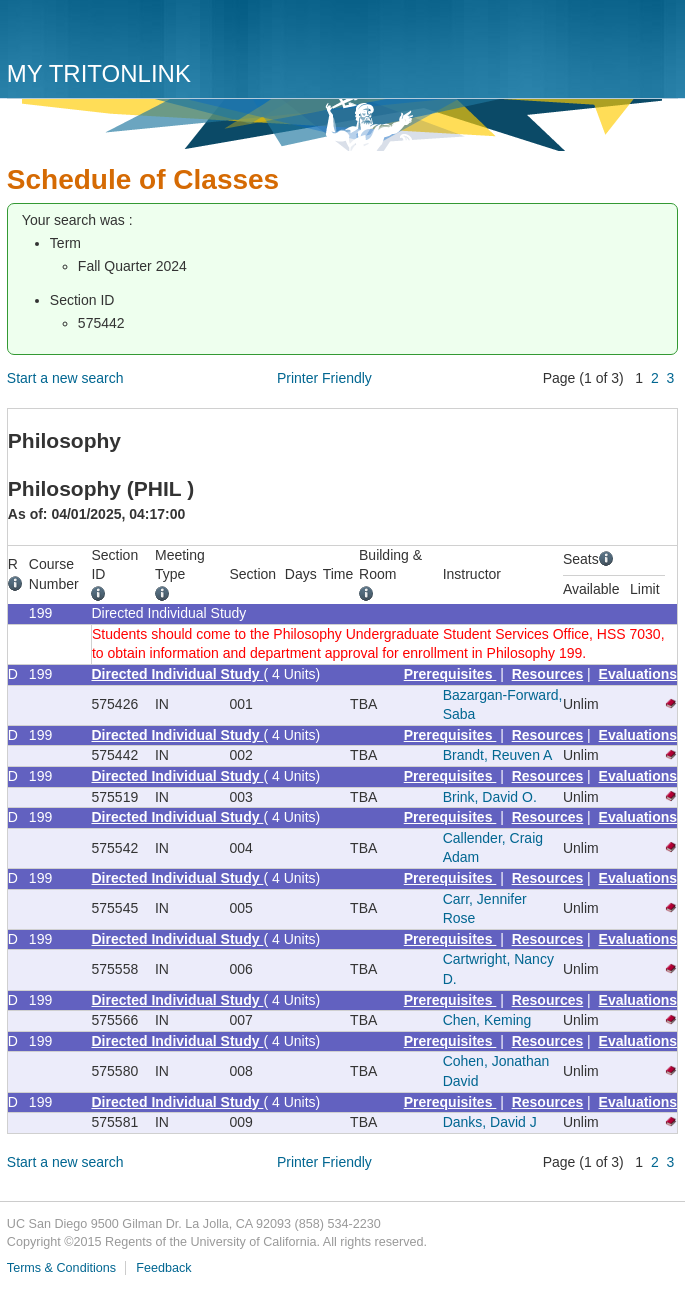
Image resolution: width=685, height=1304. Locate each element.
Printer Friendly (324, 378)
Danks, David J (490, 1122)
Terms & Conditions (61, 1268)
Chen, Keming (487, 1020)
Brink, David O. (490, 797)
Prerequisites (450, 674)
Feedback (163, 1268)
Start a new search (65, 378)
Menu (658, 37)
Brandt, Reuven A (498, 755)
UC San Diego (121, 32)
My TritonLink (99, 73)
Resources (548, 674)
